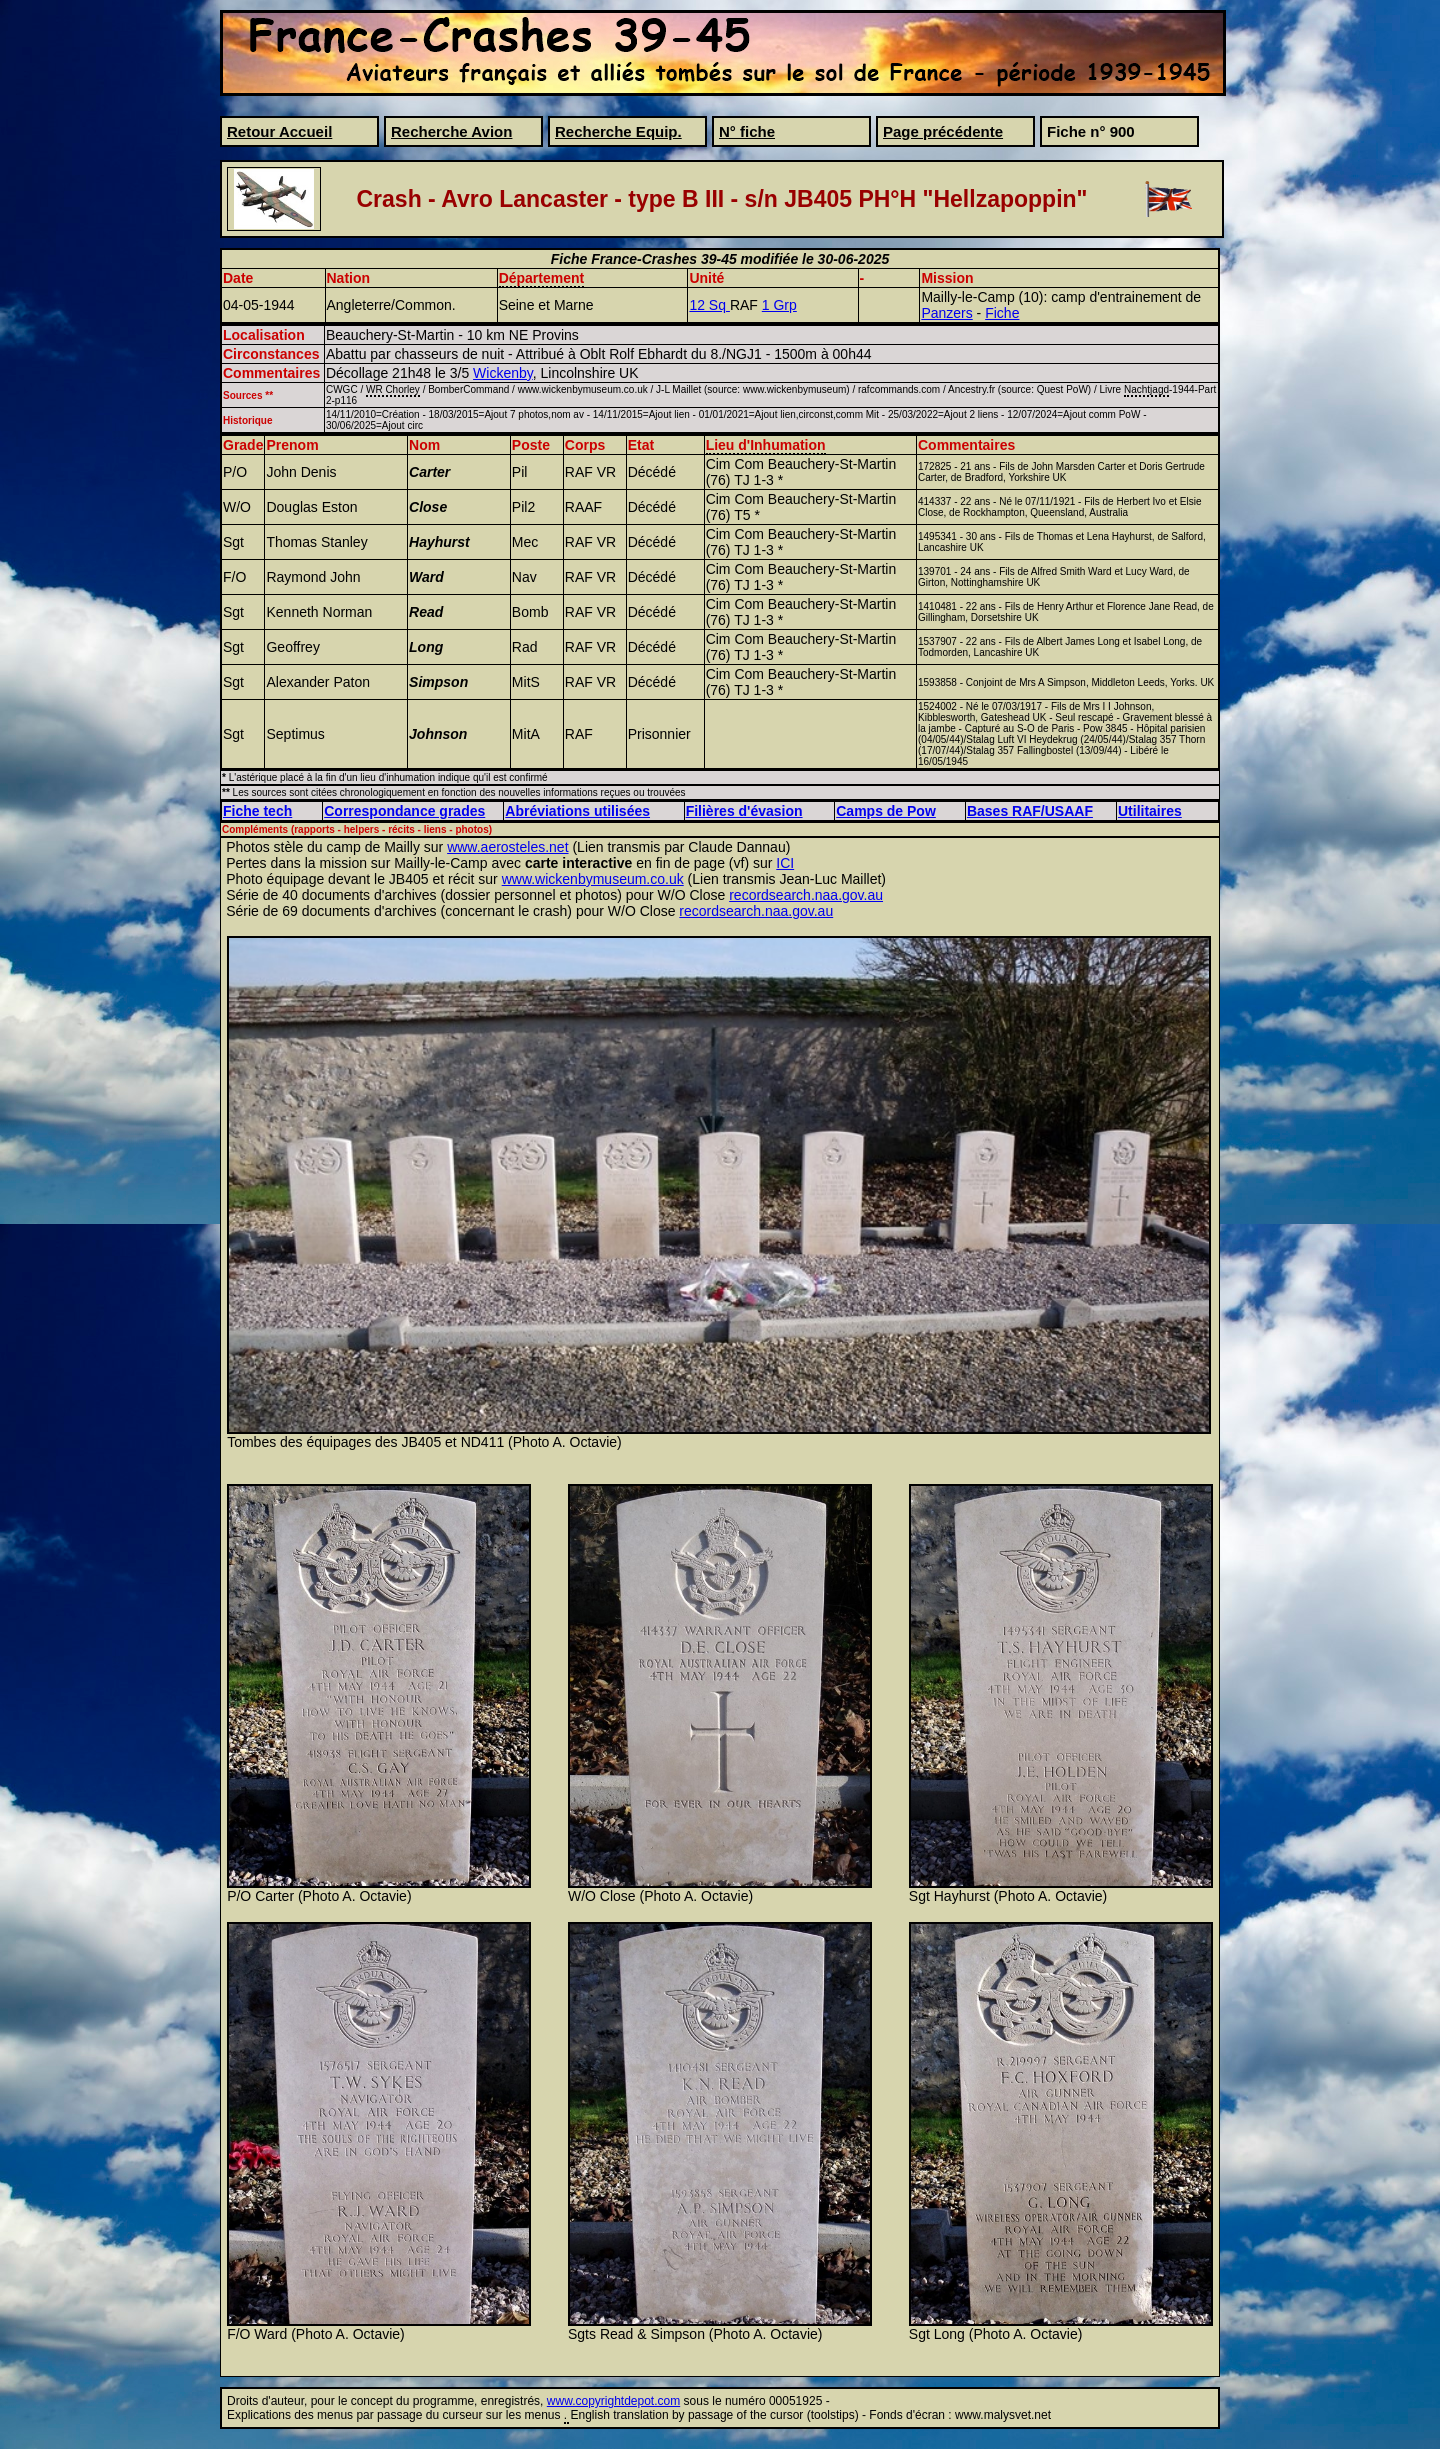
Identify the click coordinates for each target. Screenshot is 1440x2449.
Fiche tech (257, 811)
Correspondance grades (404, 811)
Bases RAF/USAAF (1030, 811)
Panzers (946, 313)
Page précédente (943, 131)
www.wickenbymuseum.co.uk (593, 879)
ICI (785, 863)
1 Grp (779, 305)
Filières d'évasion (744, 811)
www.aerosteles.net (507, 847)
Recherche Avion (451, 131)
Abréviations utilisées (577, 811)
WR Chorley (393, 389)
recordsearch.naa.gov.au (806, 895)
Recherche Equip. (618, 131)
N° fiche (747, 131)
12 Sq (709, 305)
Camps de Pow (886, 811)
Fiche (1002, 313)
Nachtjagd (1146, 389)
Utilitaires (1150, 811)
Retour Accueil (279, 131)
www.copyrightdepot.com (613, 2401)
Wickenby (503, 373)
